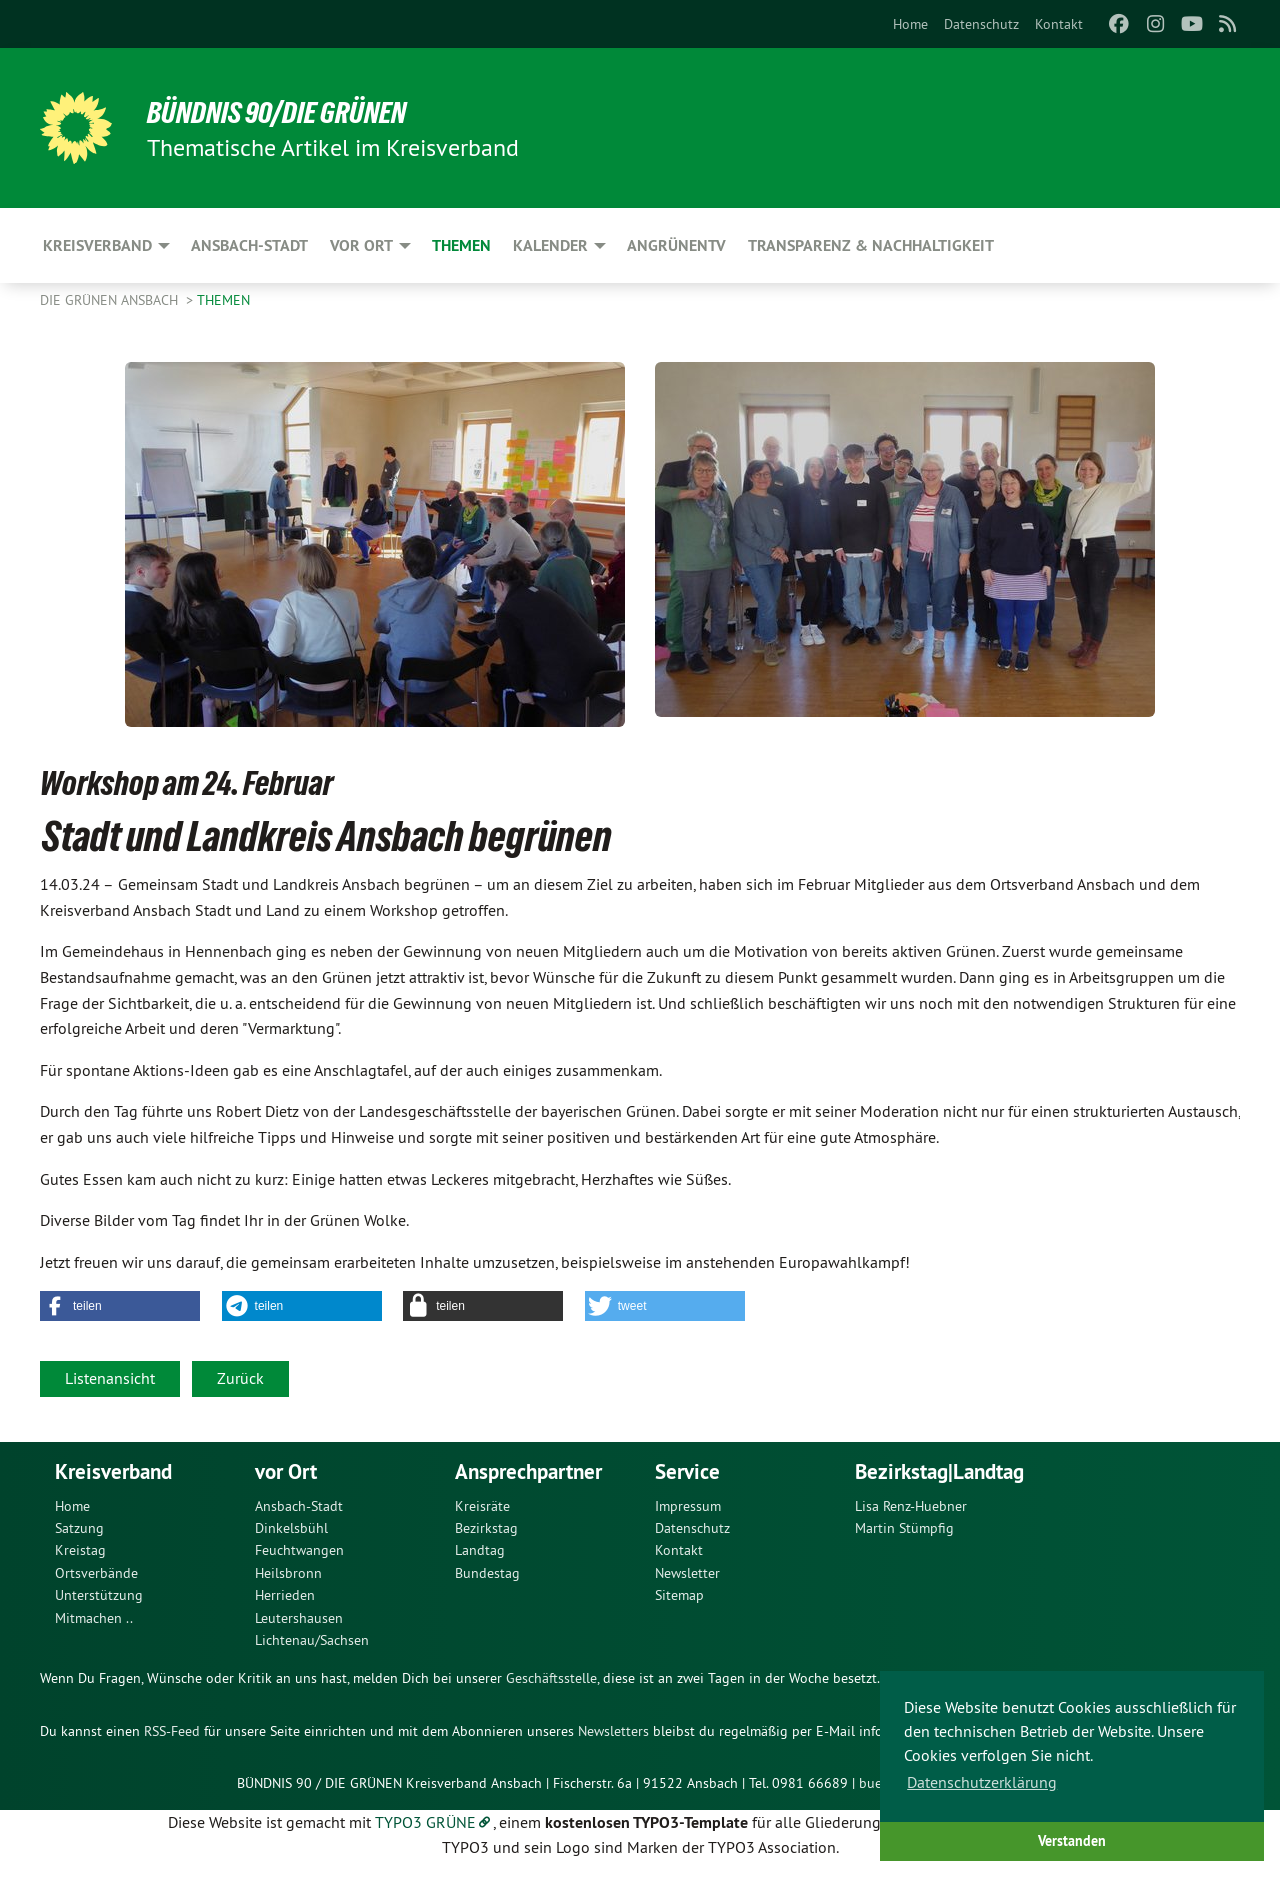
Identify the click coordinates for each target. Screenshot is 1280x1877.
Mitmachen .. (94, 1618)
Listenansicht (110, 1378)
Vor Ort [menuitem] (361, 245)
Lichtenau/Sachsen (312, 1640)
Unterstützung (99, 1595)
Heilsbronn (288, 1573)
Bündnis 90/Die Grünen (286, 112)
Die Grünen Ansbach (111, 300)
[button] (120, 1306)
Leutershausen (299, 1618)
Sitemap (679, 1595)
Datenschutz (981, 24)
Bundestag (487, 1573)
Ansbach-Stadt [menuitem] (249, 245)
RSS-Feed (172, 1731)
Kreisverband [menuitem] (97, 245)
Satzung (79, 1528)
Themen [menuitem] (461, 245)
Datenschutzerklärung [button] (982, 1782)
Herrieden (285, 1595)
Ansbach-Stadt (299, 1506)
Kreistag (80, 1550)
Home (910, 24)
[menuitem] (910, 24)
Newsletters (613, 1731)
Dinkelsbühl (291, 1528)
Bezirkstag (486, 1528)
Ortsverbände (96, 1573)
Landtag (480, 1550)
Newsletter (687, 1573)
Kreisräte (482, 1506)
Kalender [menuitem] (550, 245)
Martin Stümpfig (904, 1528)
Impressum (688, 1506)
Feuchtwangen (299, 1550)
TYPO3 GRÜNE (425, 1822)
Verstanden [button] (1072, 1840)
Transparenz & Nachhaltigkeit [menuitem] (871, 245)
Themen (223, 300)
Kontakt (1059, 24)
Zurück (240, 1378)
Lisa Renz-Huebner (911, 1506)
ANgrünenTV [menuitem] (676, 245)
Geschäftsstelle (551, 1678)
